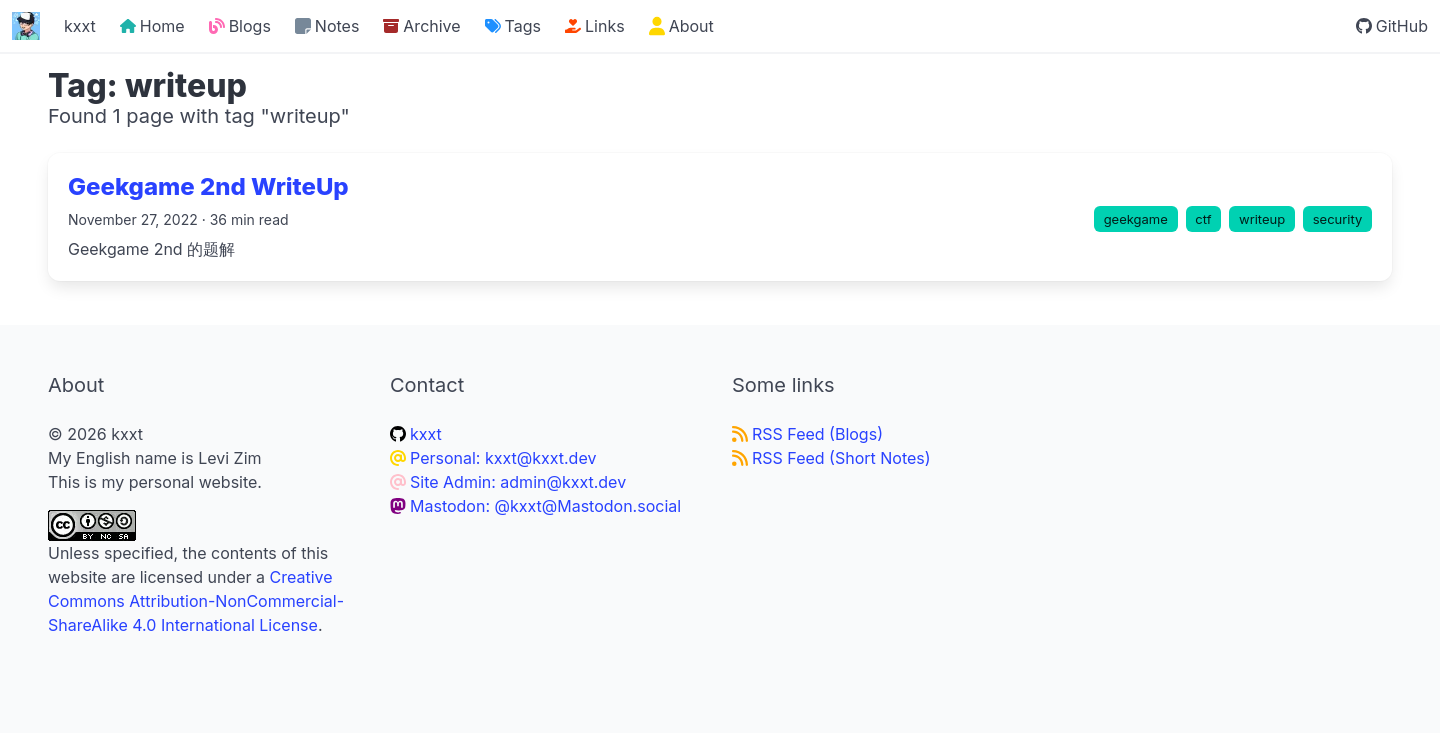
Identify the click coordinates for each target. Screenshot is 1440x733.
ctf (1203, 219)
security (1338, 219)
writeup (1262, 219)
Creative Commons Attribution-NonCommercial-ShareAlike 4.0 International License (196, 601)
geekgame (1136, 219)
